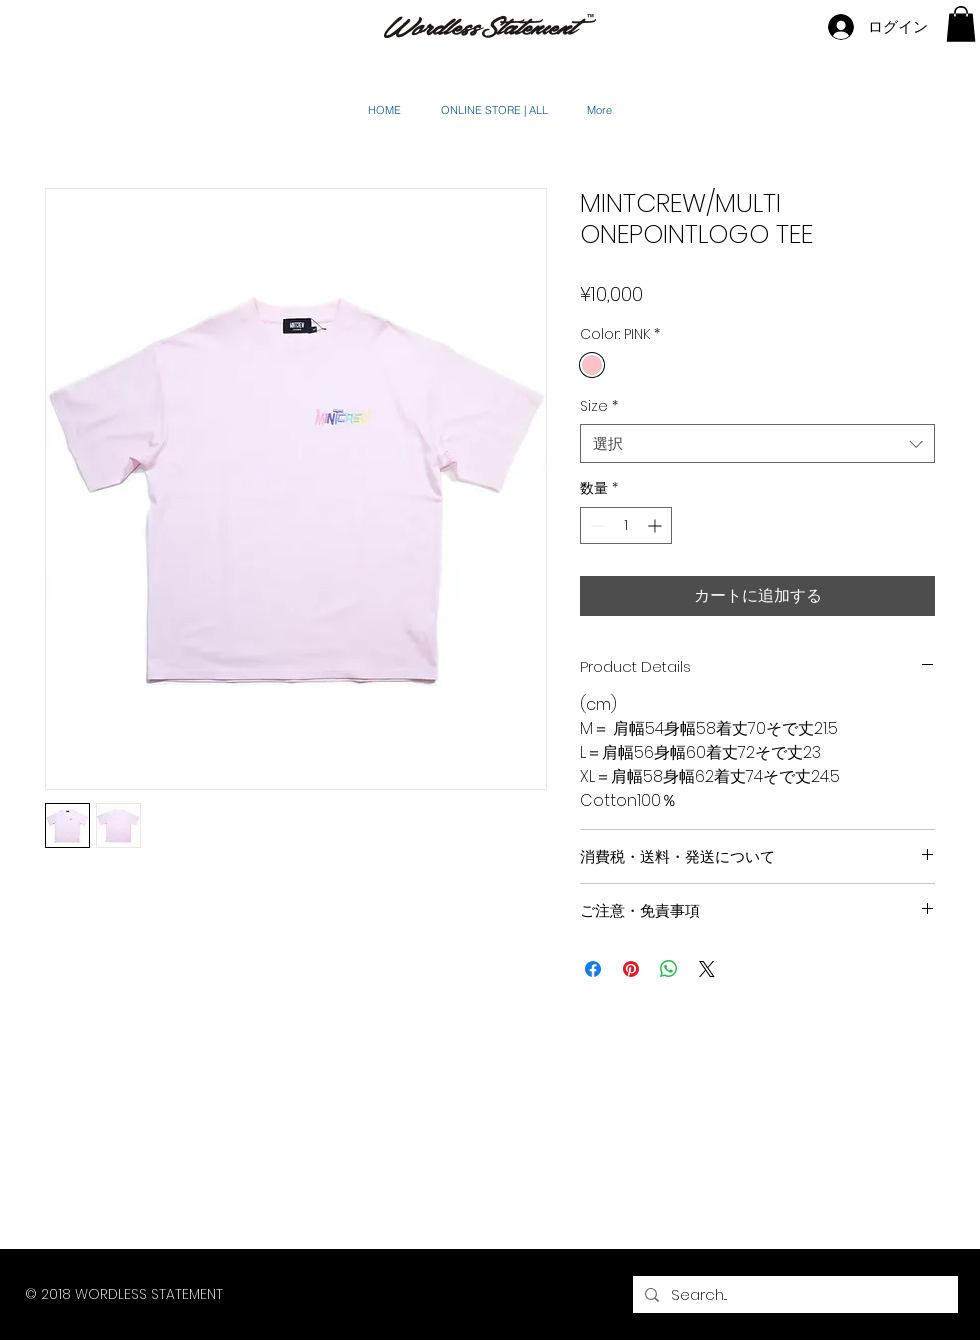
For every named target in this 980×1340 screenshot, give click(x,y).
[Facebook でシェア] (593, 969)
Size (599, 406)
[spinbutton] (626, 525)
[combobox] (757, 443)
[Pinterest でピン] (631, 969)
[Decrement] (595, 525)
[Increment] (656, 525)
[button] (961, 24)
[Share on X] (707, 969)
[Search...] (793, 1294)
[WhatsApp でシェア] (669, 969)
